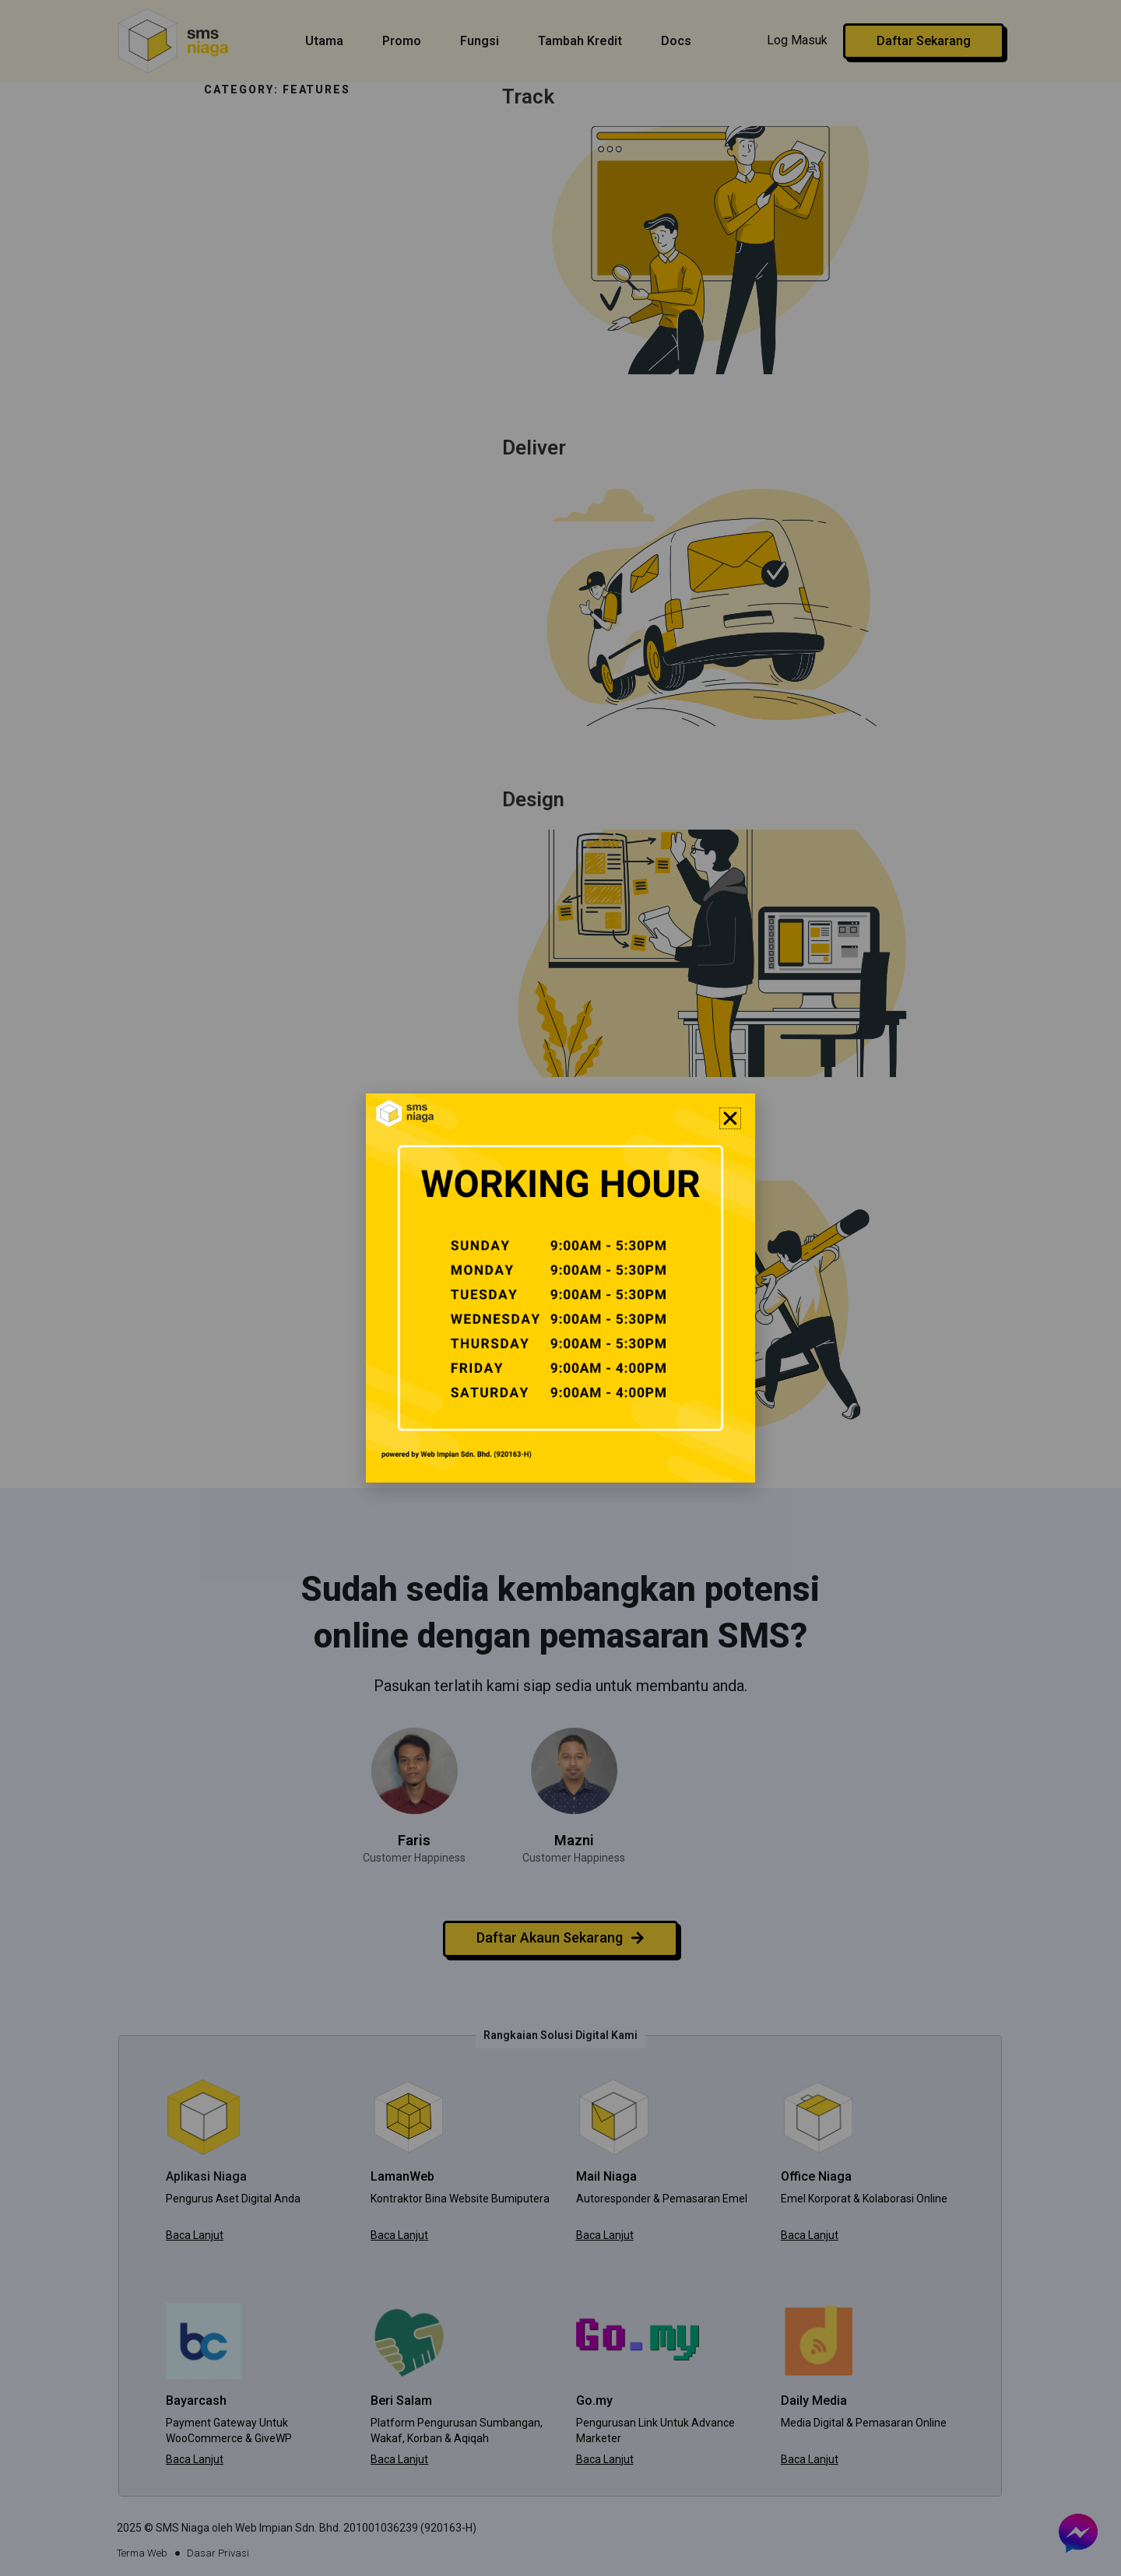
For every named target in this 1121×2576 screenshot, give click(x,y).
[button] (730, 1118)
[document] (560, 1288)
